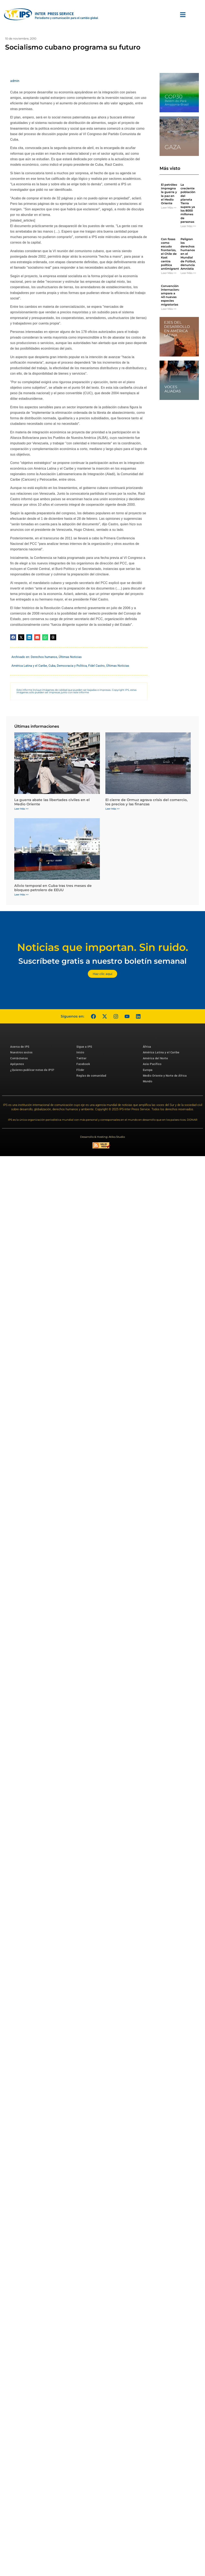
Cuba (51, 666)
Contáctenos (19, 1058)
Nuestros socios (21, 1052)
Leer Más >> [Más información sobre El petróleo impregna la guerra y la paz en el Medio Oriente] (168, 207)
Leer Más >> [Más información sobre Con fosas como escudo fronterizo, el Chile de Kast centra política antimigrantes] (168, 273)
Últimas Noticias (70, 657)
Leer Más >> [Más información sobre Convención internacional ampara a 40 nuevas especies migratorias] (168, 308)
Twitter (81, 1058)
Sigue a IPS (84, 1046)
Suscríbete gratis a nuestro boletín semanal (102, 961)
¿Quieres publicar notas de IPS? (32, 1070)
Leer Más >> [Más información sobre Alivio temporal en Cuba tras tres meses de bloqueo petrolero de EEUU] (21, 894)
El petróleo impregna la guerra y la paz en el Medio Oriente (169, 194)
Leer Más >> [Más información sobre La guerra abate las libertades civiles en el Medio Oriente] (21, 808)
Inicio (80, 1052)
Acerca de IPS (19, 1046)
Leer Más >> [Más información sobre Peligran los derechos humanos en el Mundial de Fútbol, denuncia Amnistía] (188, 273)
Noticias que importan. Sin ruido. (102, 947)
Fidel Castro (96, 666)
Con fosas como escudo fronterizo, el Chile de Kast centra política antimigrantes (171, 254)
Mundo (147, 1081)
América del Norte (155, 1058)
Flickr (80, 1070)
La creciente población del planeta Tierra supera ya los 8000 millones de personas (188, 203)
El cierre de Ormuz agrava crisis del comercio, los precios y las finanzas (146, 802)
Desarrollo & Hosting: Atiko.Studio (102, 1136)
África (147, 1046)
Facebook (83, 1064)
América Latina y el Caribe (29, 666)
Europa (148, 1070)
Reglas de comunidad (91, 1075)
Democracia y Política (72, 666)
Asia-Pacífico (152, 1064)
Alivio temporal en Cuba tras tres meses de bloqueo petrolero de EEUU (53, 888)
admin (14, 81)
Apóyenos (17, 1064)
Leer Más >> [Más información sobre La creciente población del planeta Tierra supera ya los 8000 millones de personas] (188, 226)
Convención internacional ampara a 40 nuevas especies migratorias (171, 295)
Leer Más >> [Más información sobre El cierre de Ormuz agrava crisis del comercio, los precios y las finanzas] (112, 808)
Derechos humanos (44, 657)
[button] (13, 637)
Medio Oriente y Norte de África (165, 1075)
